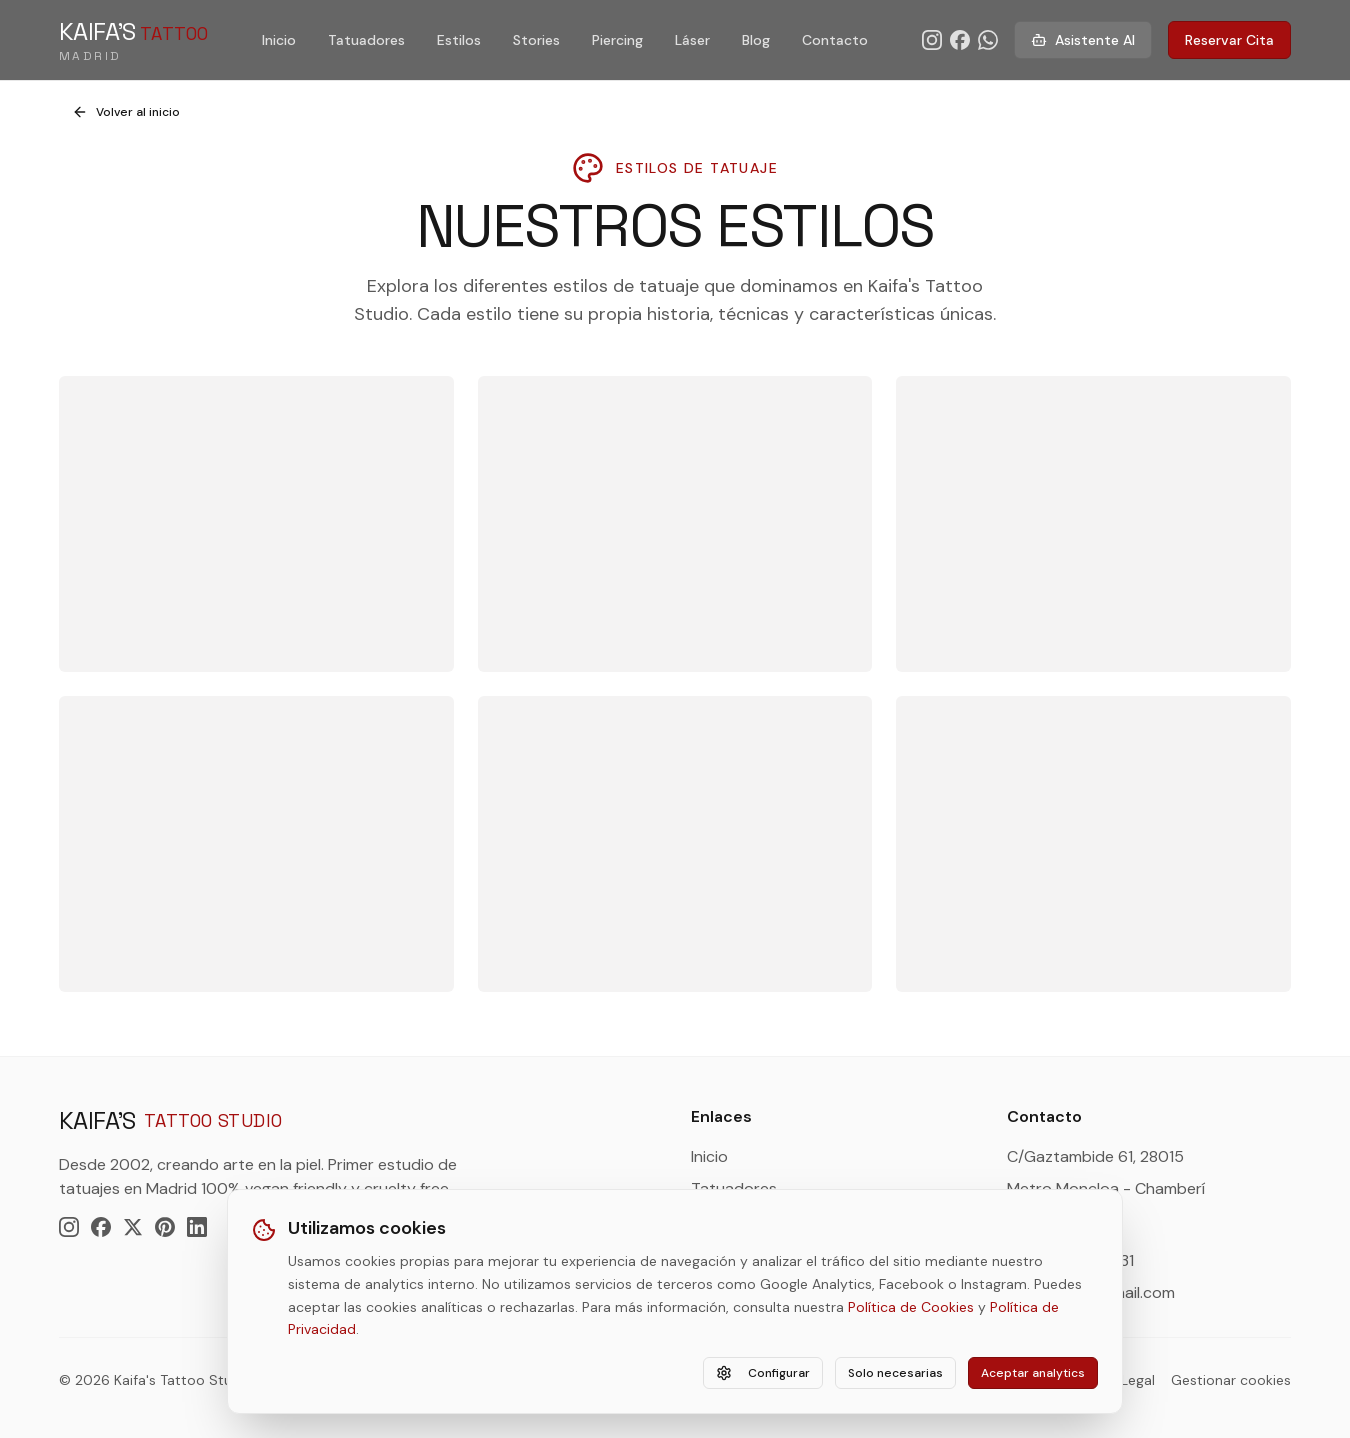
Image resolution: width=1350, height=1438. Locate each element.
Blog (756, 40)
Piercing (617, 40)
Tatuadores (366, 40)
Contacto (835, 40)
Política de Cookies (911, 1307)
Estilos (459, 40)
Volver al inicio (126, 112)
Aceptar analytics (1033, 1373)
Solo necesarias (895, 1373)
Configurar (763, 1373)
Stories (536, 40)
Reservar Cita (1229, 40)
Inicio (279, 40)
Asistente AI (1083, 40)
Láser (692, 40)
